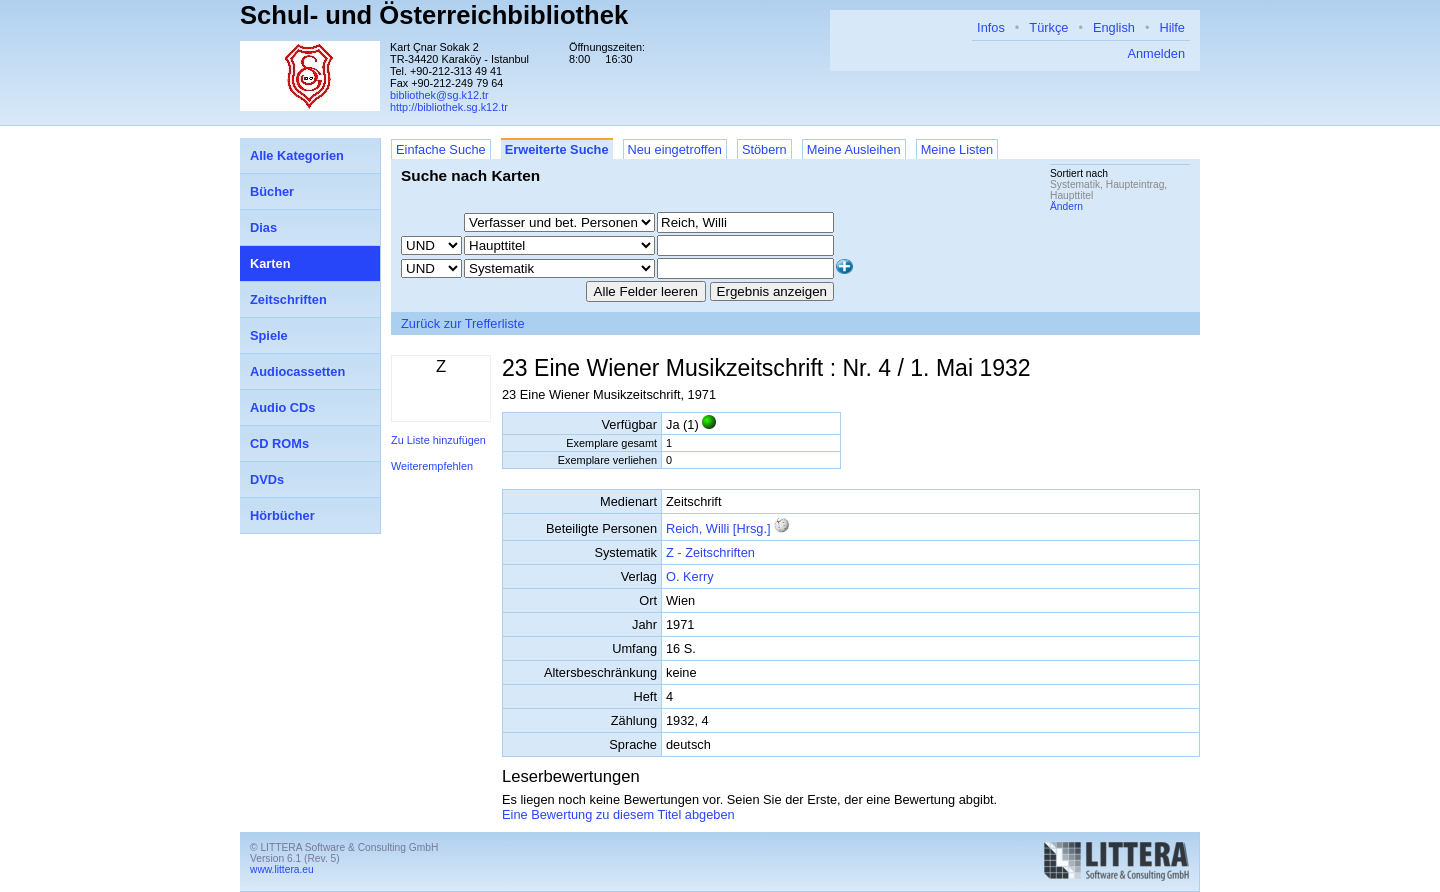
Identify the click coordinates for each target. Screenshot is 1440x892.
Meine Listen (957, 149)
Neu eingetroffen (675, 149)
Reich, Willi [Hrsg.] (718, 528)
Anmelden (1156, 53)
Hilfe (1172, 27)
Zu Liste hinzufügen (438, 440)
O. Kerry (690, 576)
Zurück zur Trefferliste (463, 323)
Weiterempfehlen (432, 466)
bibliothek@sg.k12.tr (439, 95)
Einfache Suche (441, 149)
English (1114, 27)
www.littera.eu (282, 869)
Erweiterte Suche (557, 149)
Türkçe (1048, 27)
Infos (991, 27)
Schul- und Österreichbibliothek (434, 15)
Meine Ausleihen (854, 149)
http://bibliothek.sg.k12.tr (449, 107)
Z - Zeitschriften (710, 552)
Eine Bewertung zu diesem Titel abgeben (618, 814)
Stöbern (764, 149)
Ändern (1066, 206)
